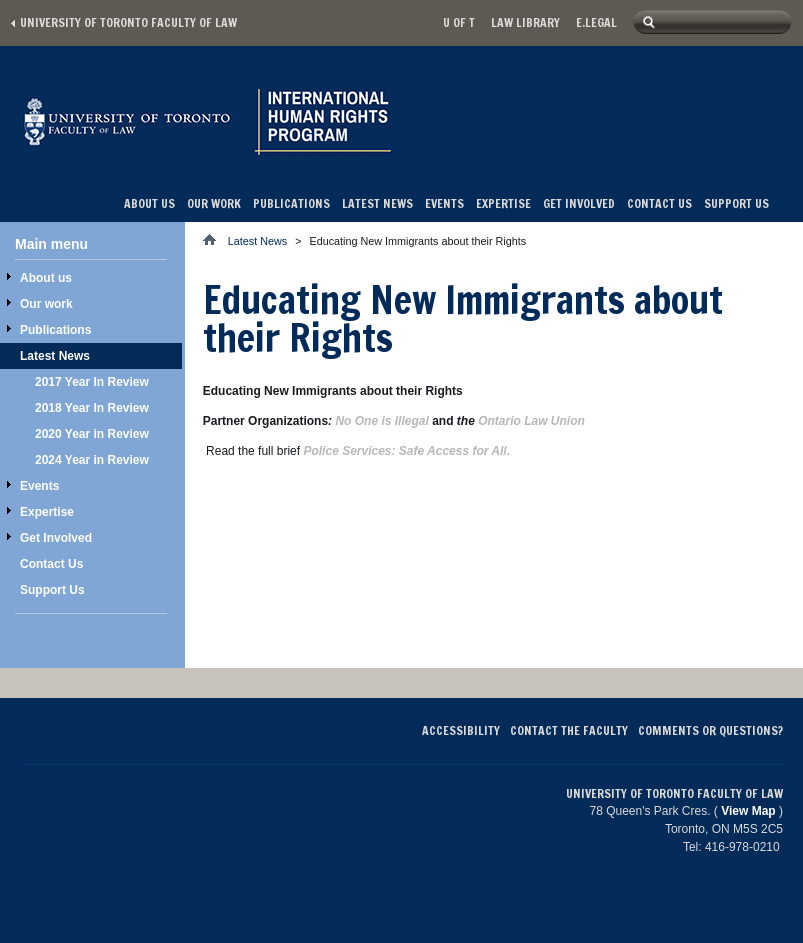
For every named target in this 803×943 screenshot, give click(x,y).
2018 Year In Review (92, 408)
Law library (525, 22)
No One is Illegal (382, 421)
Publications (291, 203)
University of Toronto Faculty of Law (128, 22)
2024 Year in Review (92, 460)
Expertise (503, 203)
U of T (459, 22)
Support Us (736, 203)
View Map (748, 811)
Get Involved (579, 203)
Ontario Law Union (531, 421)
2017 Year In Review (92, 382)
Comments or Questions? (710, 730)
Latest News (377, 203)
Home (215, 239)
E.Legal (596, 22)
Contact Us (659, 203)
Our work (214, 203)
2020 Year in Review (92, 434)
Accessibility (461, 730)
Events (444, 203)
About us (149, 203)
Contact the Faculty (569, 730)
